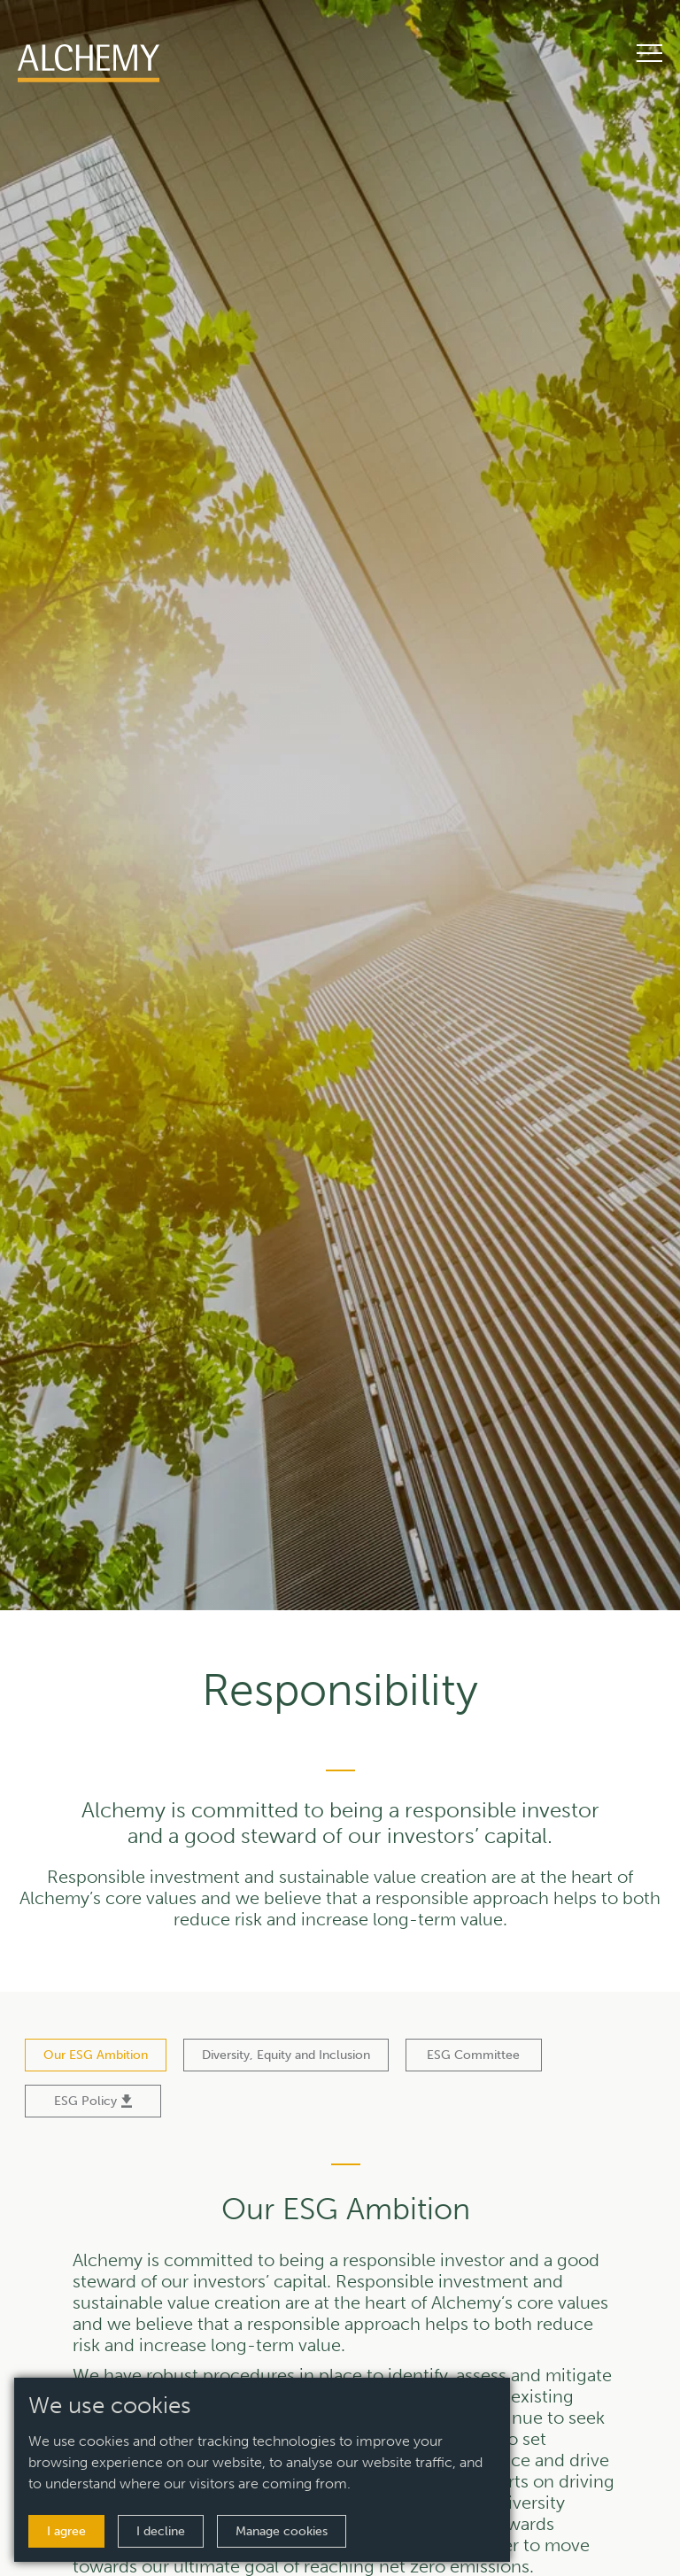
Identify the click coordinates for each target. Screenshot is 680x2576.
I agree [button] (66, 2531)
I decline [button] (160, 2531)
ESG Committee (473, 2055)
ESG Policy (93, 2101)
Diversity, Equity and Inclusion (286, 2055)
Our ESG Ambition (95, 2055)
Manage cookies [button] (282, 2531)
